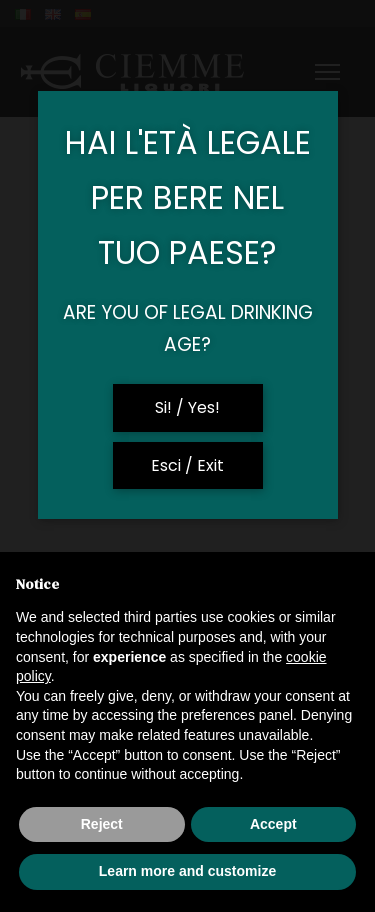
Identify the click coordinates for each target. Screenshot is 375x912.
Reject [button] (102, 824)
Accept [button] (273, 824)
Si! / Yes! (187, 407)
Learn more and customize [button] (187, 871)
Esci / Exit (187, 465)
